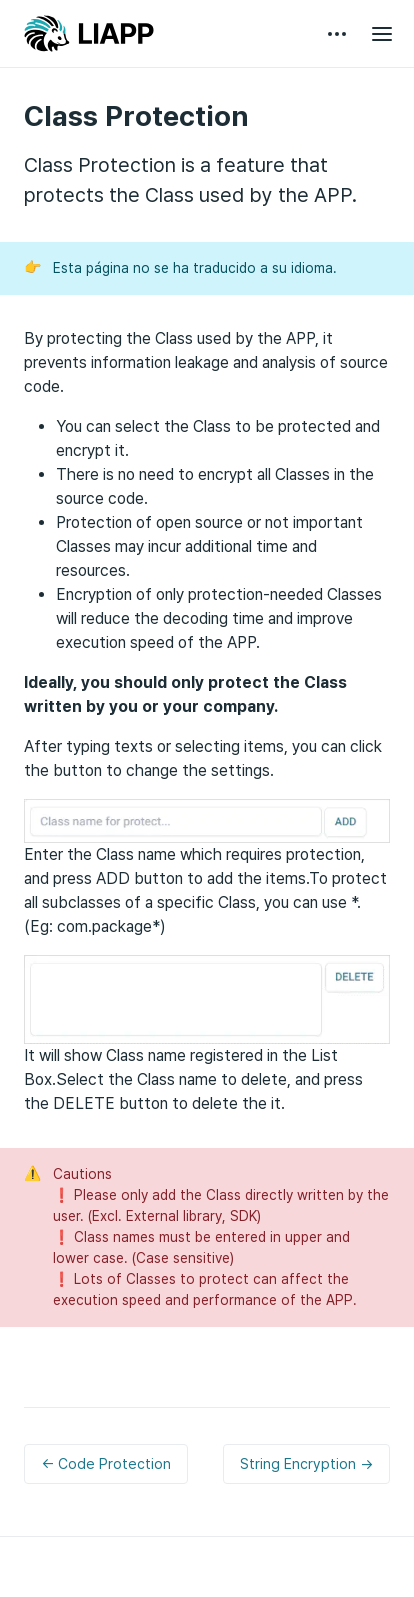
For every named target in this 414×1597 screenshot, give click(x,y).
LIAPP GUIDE (89, 33)
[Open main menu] (382, 33)
